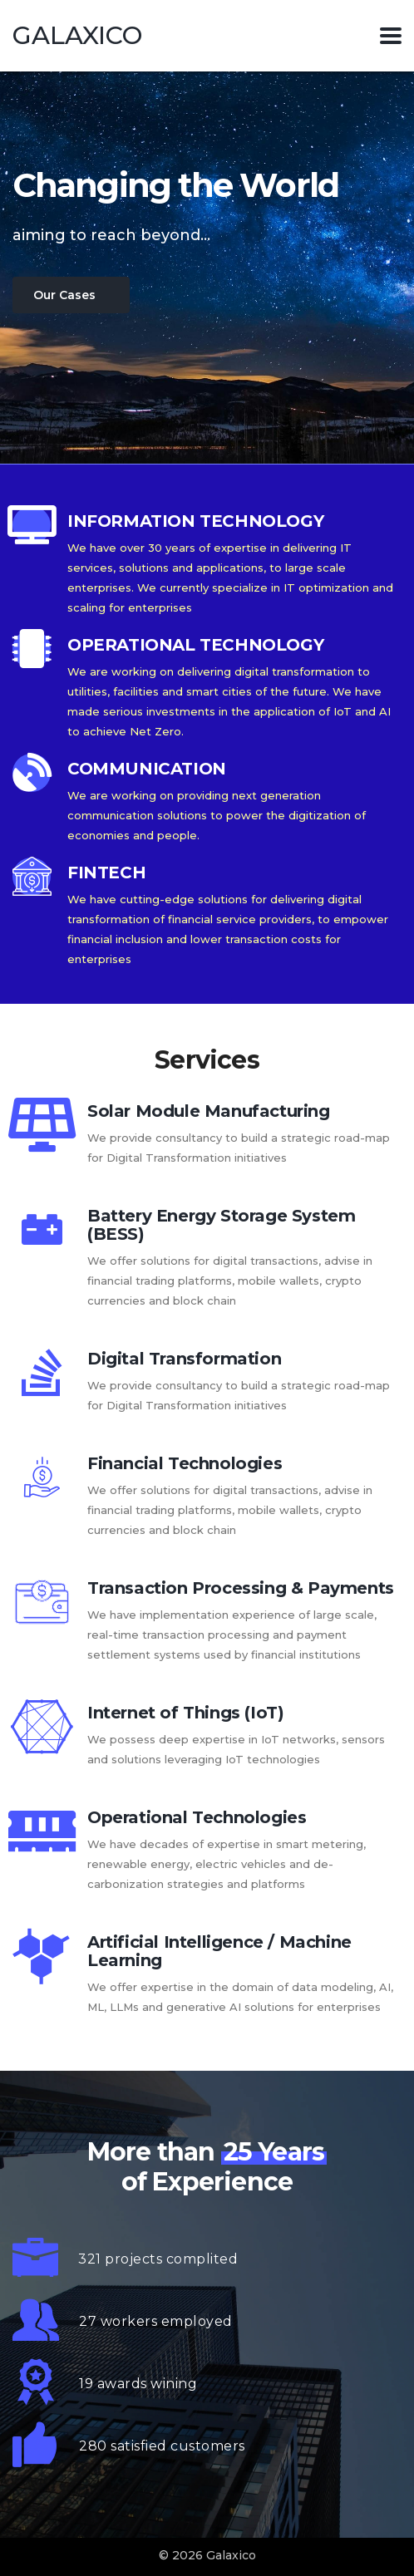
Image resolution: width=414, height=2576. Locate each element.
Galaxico (77, 36)
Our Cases (64, 295)
